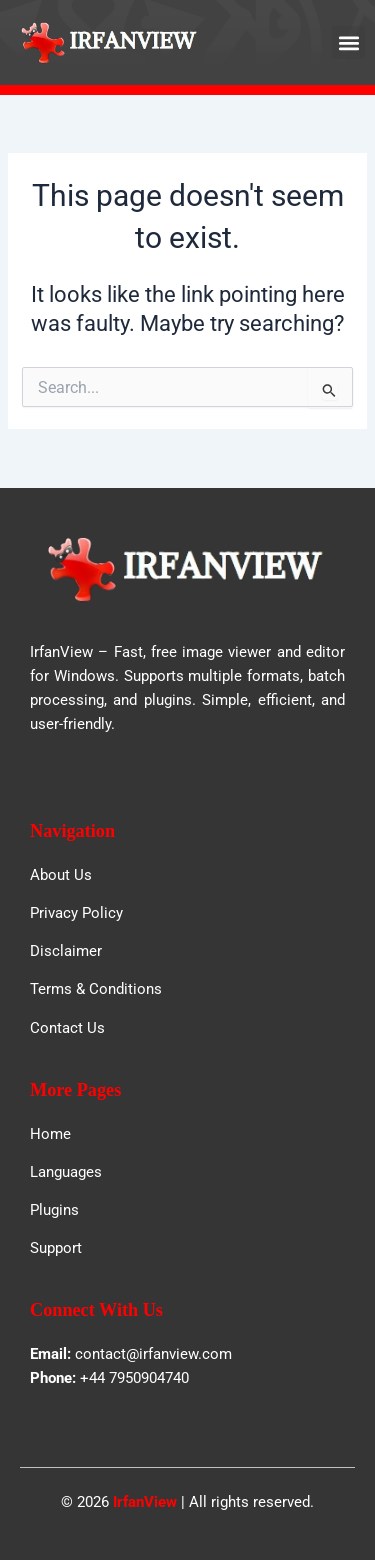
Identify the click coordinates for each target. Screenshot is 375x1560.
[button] (348, 42)
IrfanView (145, 1502)
